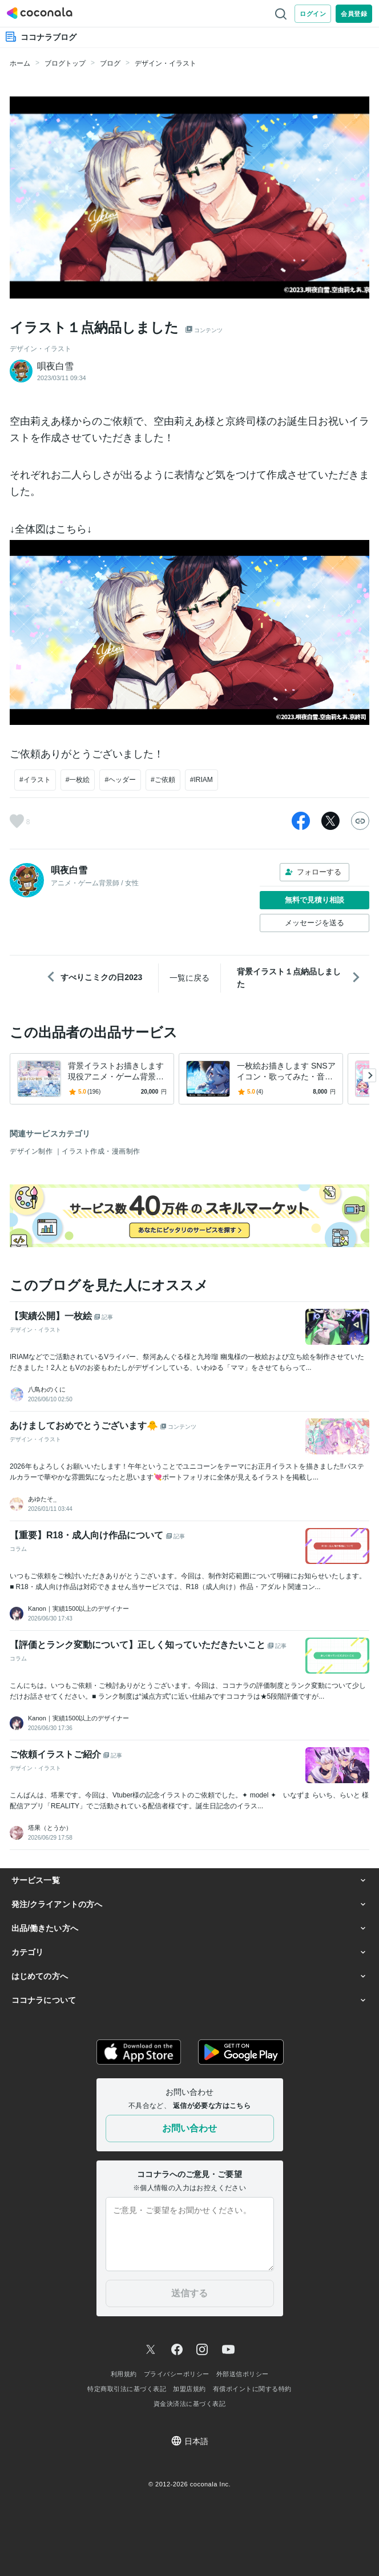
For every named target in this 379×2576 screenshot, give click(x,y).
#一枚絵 (78, 780)
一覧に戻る (189, 977)
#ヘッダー (120, 780)
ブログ (110, 63)
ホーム (20, 63)
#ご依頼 (163, 780)
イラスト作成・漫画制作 (101, 1151)
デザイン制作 (32, 1151)
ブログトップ (65, 63)
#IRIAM (201, 780)
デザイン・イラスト (165, 63)
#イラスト (35, 780)
